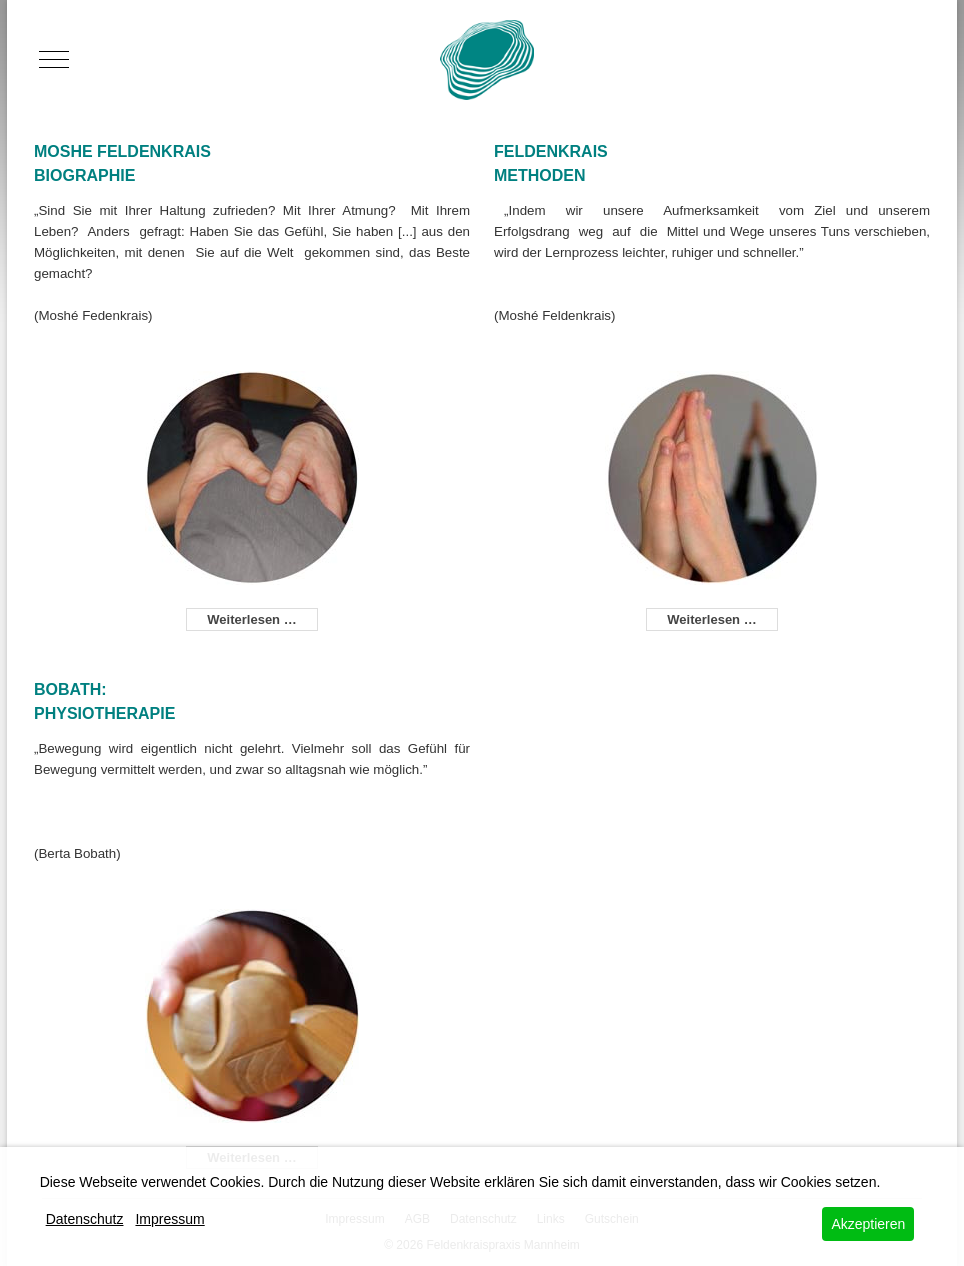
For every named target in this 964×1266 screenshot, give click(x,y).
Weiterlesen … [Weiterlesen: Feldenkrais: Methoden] (711, 619)
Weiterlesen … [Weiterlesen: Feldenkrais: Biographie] (251, 619)
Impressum (169, 1219)
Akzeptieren (868, 1224)
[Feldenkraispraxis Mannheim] (486, 60)
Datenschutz (85, 1219)
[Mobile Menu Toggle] (54, 60)
